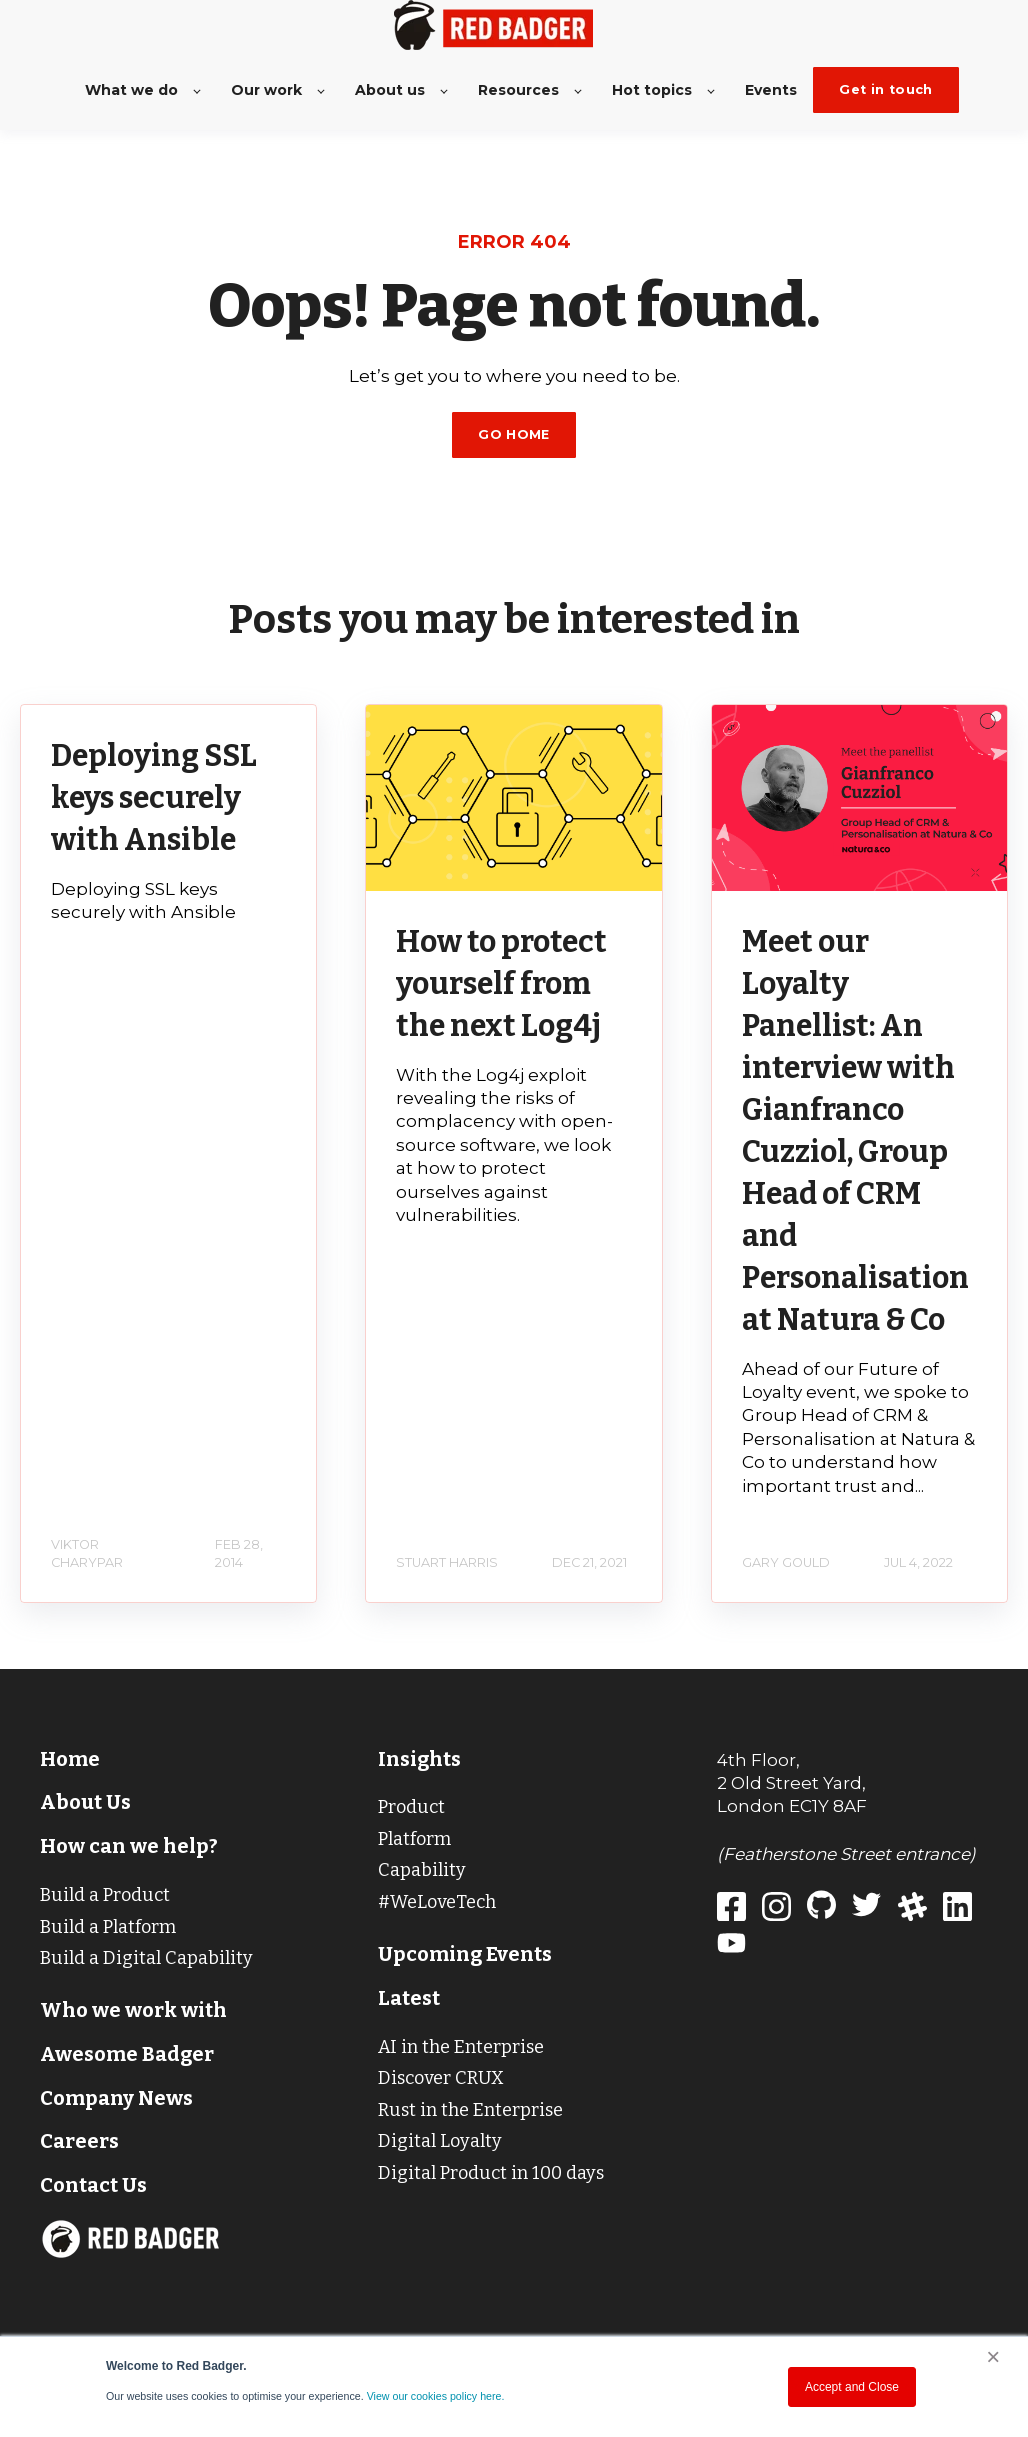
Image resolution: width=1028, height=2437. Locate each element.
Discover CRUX (441, 2078)
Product (411, 1807)
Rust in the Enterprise (470, 2110)
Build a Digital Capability (146, 1958)
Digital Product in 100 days (491, 2173)
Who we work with (133, 2010)
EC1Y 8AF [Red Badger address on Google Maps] (828, 1806)
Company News (116, 2098)
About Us (85, 1802)
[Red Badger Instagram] (784, 1910)
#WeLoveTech (437, 1902)
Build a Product (105, 1895)
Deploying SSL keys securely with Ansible (154, 798)
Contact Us (93, 2185)
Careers (79, 2141)
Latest (409, 1998)
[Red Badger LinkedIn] (965, 1910)
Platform (414, 1839)
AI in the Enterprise (461, 2047)
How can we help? (129, 1846)
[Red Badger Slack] (920, 1910)
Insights (419, 1759)
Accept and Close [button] (852, 2387)
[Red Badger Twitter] (874, 1910)
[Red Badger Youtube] (739, 1946)
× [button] (993, 2357)
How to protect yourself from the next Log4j (501, 984)
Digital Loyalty (440, 2141)
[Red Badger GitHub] (829, 1910)
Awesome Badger (127, 2054)
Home (70, 1759)
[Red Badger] (739, 1910)
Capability (422, 1870)
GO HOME (514, 434)
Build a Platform (108, 1927)
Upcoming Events (465, 1954)
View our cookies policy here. (436, 2396)
